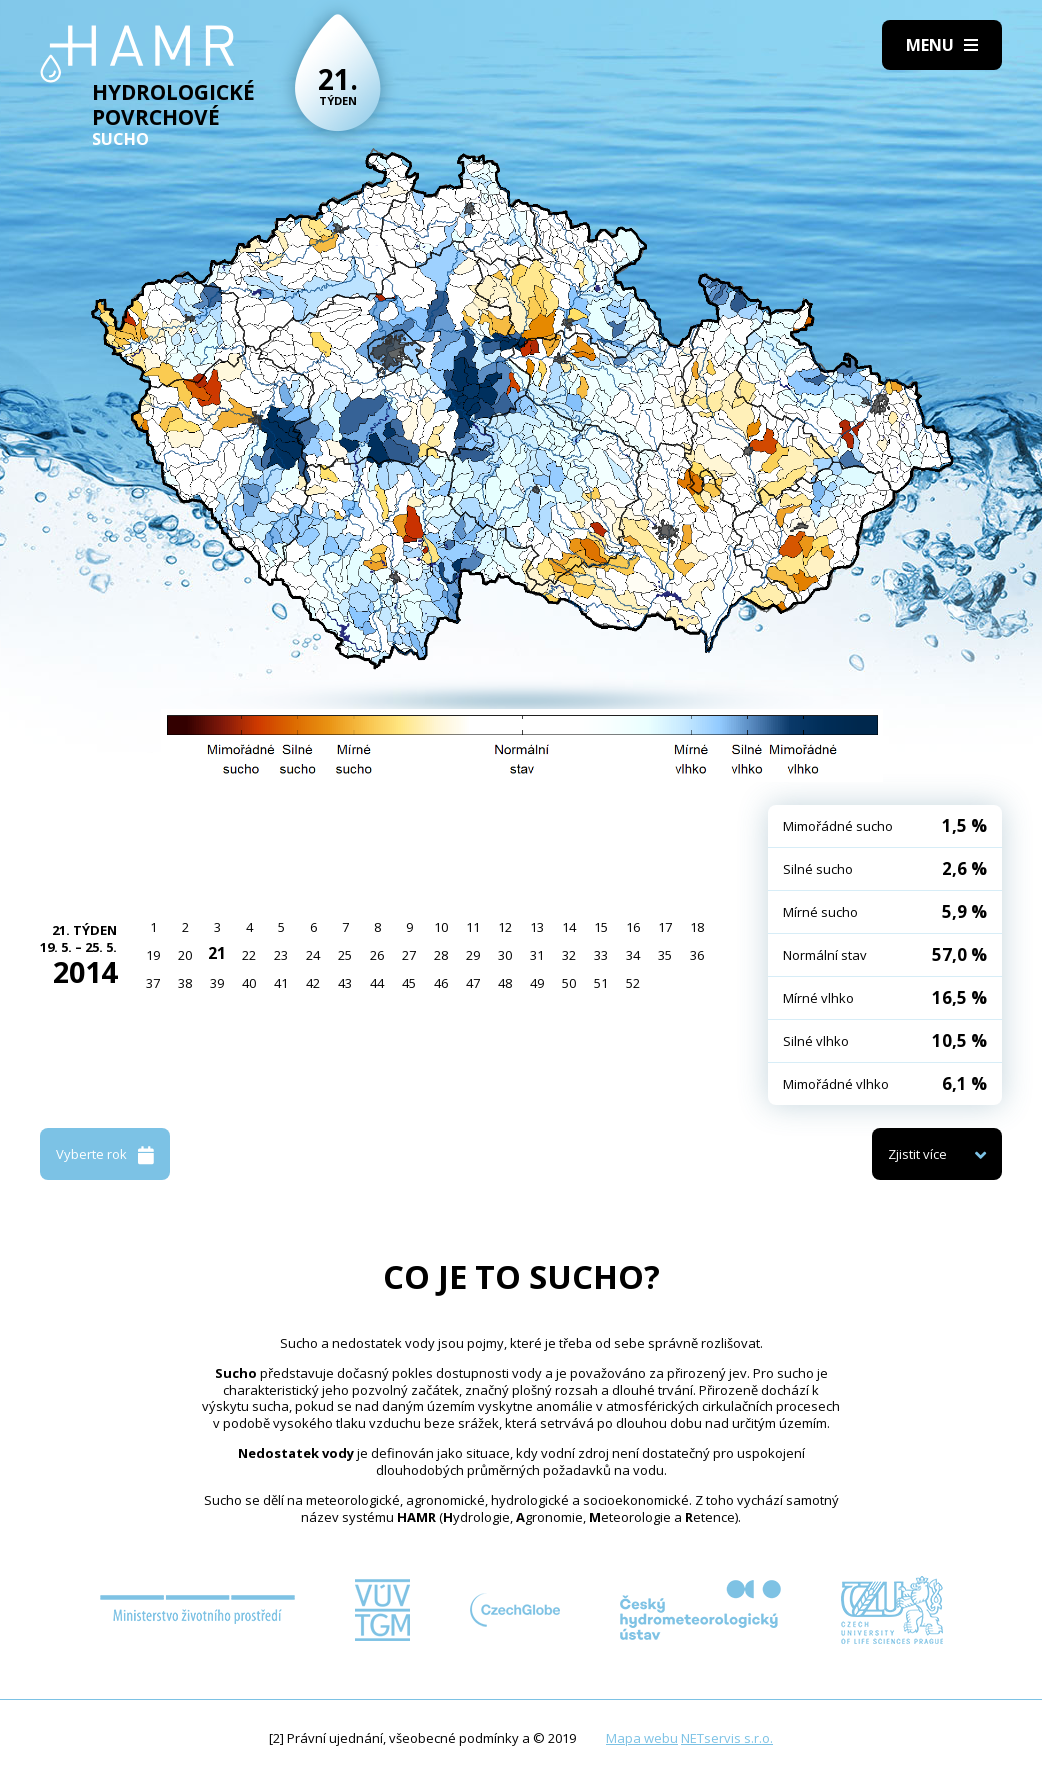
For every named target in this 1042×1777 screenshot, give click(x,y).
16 (633, 927)
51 (601, 983)
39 (217, 983)
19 (153, 955)
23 (281, 955)
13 (537, 927)
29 (473, 955)
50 (569, 983)
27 (409, 955)
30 (505, 955)
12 (505, 927)
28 (441, 955)
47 (473, 983)
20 (185, 955)
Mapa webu (642, 1738)
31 (537, 955)
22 (249, 955)
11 (473, 927)
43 (345, 983)
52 (633, 983)
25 (345, 955)
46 (441, 983)
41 (281, 983)
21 (217, 953)
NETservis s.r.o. (727, 1738)
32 (569, 955)
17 (665, 927)
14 (569, 927)
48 (505, 983)
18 (697, 927)
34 (633, 955)
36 (697, 955)
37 (153, 983)
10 (441, 927)
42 (313, 983)
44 (377, 983)
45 (409, 983)
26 (377, 955)
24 (313, 955)
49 (537, 983)
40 (249, 983)
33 (601, 955)
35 (665, 955)
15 (601, 927)
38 (185, 983)
